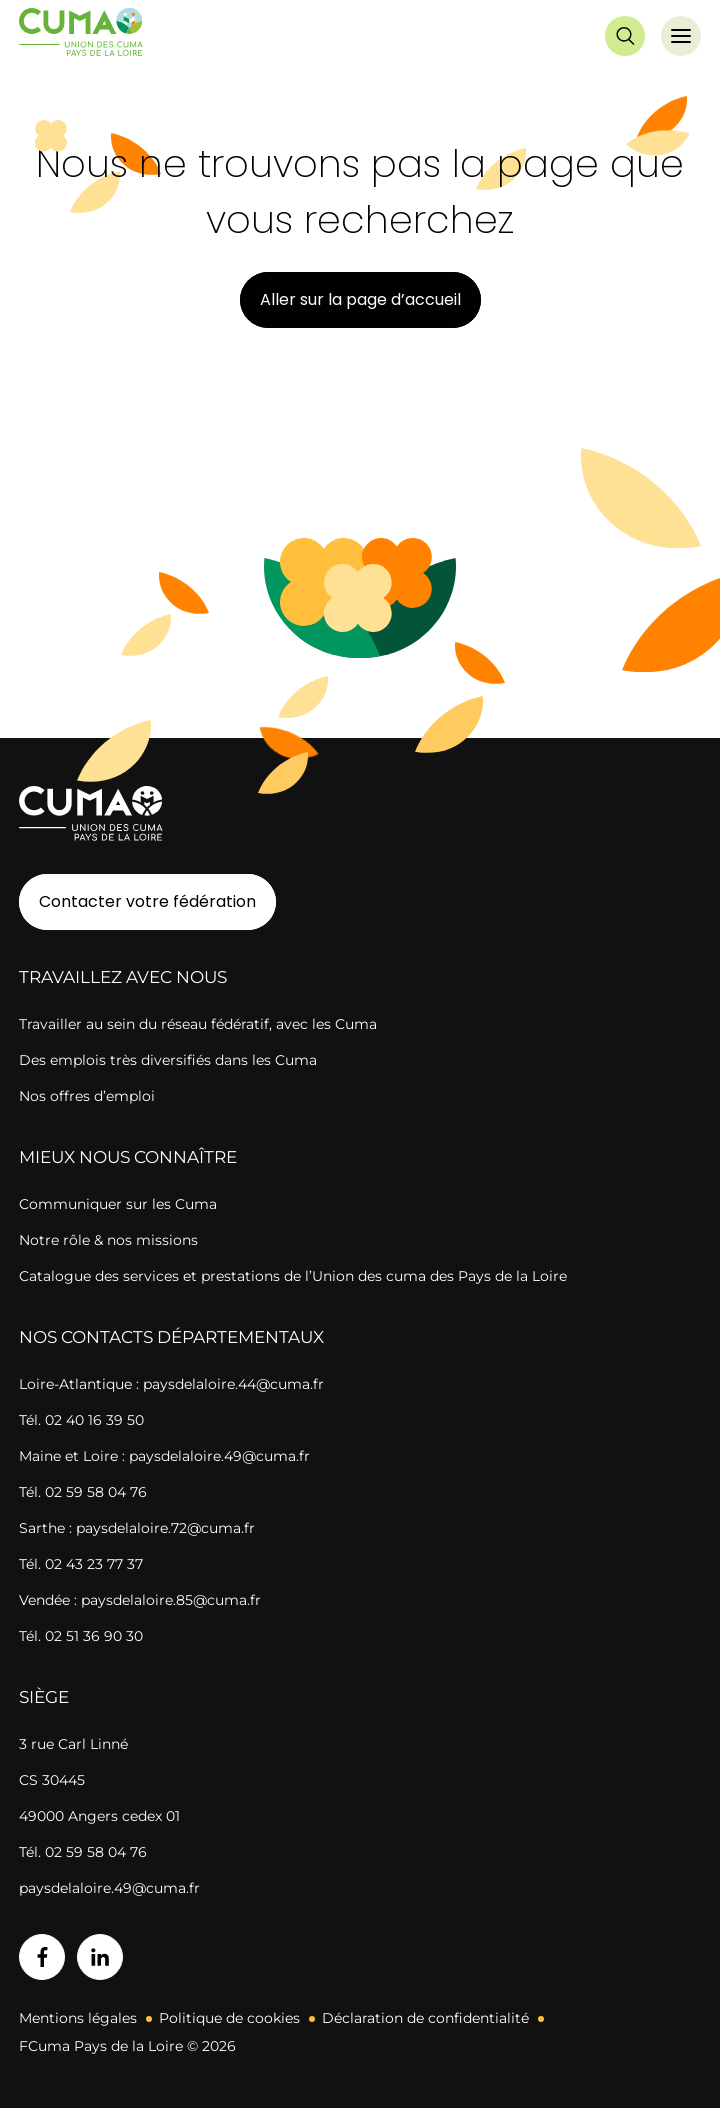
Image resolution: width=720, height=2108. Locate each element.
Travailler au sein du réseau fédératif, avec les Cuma (198, 1024)
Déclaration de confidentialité (425, 2018)
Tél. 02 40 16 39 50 (81, 1420)
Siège (44, 1697)
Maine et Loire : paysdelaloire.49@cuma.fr (164, 1456)
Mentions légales (78, 2018)
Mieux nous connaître (128, 1157)
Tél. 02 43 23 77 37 (81, 1564)
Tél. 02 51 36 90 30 (81, 1636)
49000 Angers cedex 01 (99, 1816)
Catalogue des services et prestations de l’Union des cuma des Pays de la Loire (293, 1276)
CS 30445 (52, 1780)
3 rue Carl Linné (73, 1744)
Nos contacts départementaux (171, 1337)
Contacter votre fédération (137, 901)
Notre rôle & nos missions (108, 1240)
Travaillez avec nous (123, 977)
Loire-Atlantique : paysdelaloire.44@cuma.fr (171, 1384)
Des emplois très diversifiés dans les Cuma (168, 1060)
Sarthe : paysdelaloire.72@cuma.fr (137, 1528)
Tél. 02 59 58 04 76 (83, 1492)
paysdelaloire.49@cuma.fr (109, 1888)
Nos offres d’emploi (87, 1096)
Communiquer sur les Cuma (118, 1204)
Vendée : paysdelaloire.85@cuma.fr (140, 1600)
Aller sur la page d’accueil (360, 299)
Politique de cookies (229, 2018)
